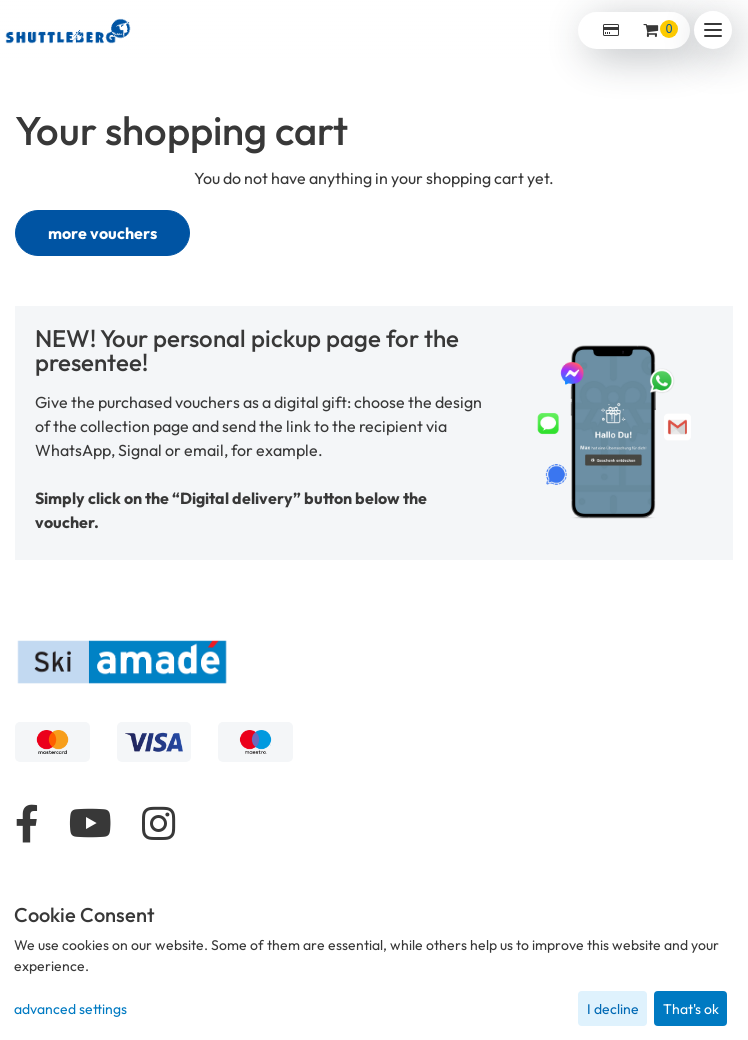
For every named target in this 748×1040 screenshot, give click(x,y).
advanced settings (70, 1009)
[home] (68, 29)
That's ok (691, 1009)
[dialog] (374, 965)
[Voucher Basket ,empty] (652, 30)
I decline (613, 1009)
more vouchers (102, 233)
